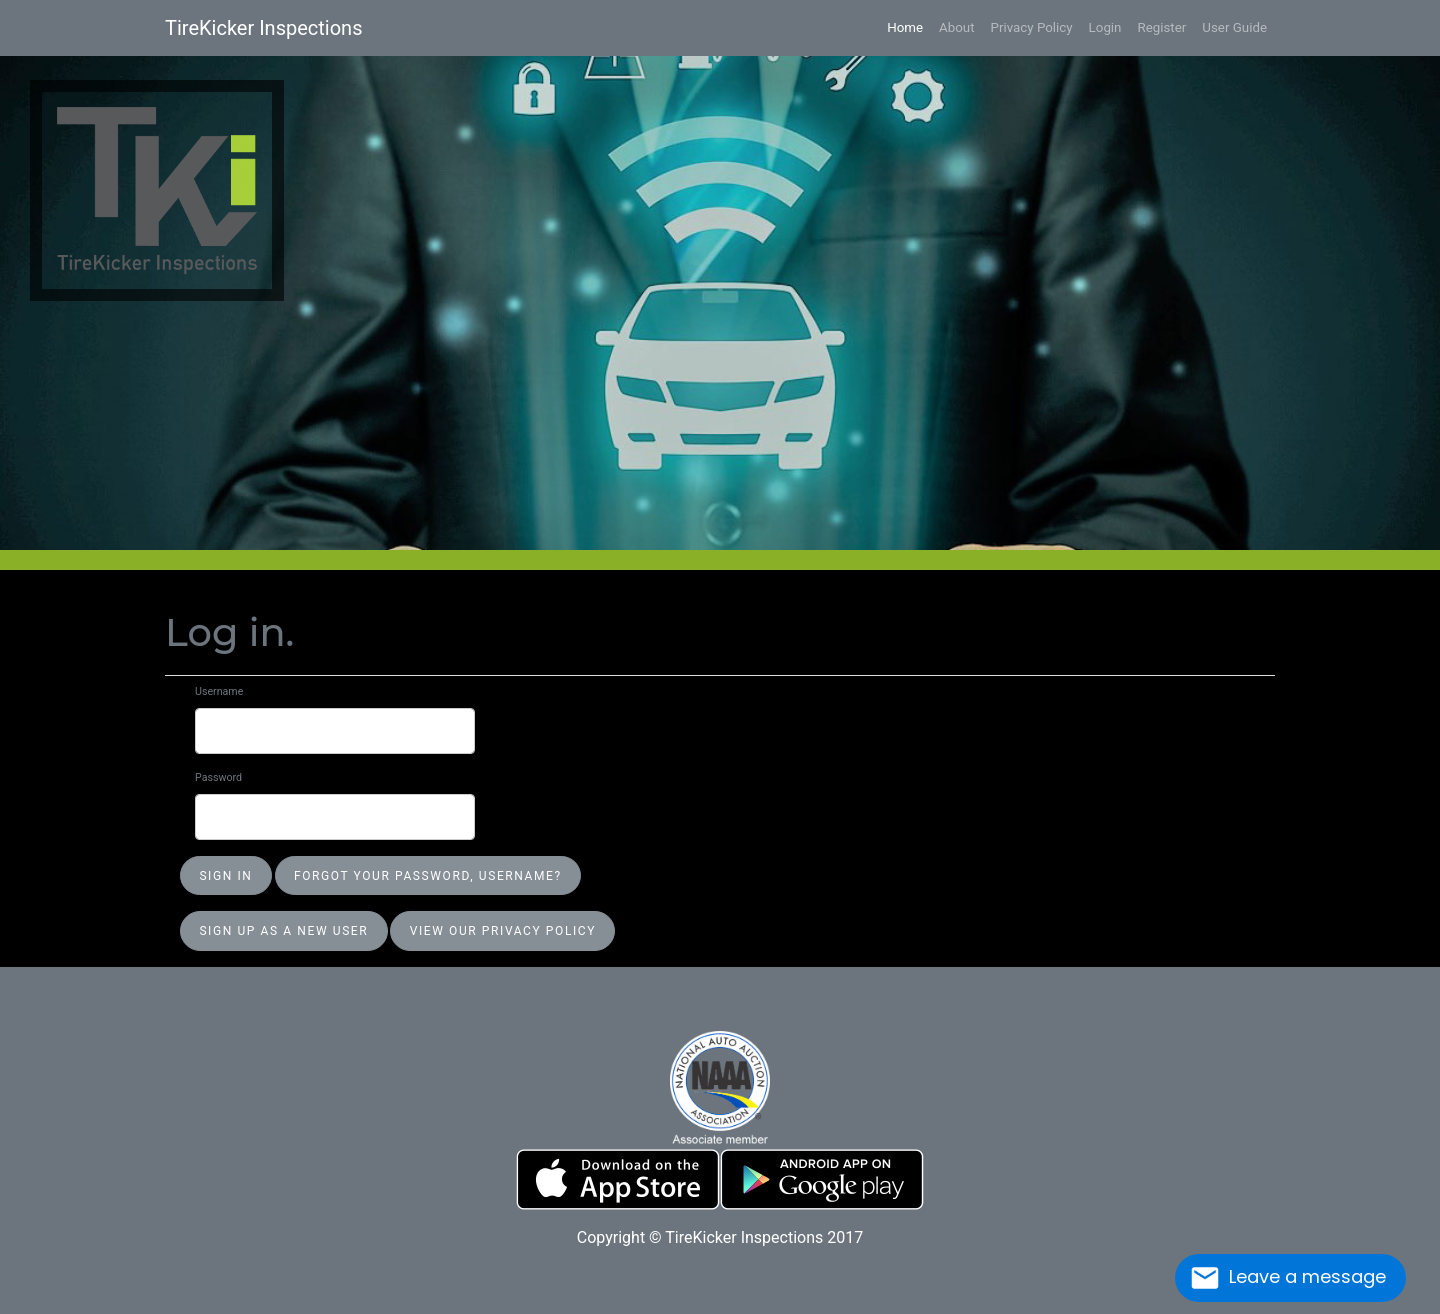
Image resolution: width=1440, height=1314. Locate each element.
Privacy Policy (1032, 27)
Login (1105, 27)
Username (219, 691)
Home (905, 27)
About (957, 27)
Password (218, 777)
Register (1161, 27)
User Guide (1234, 27)
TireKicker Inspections (263, 28)
